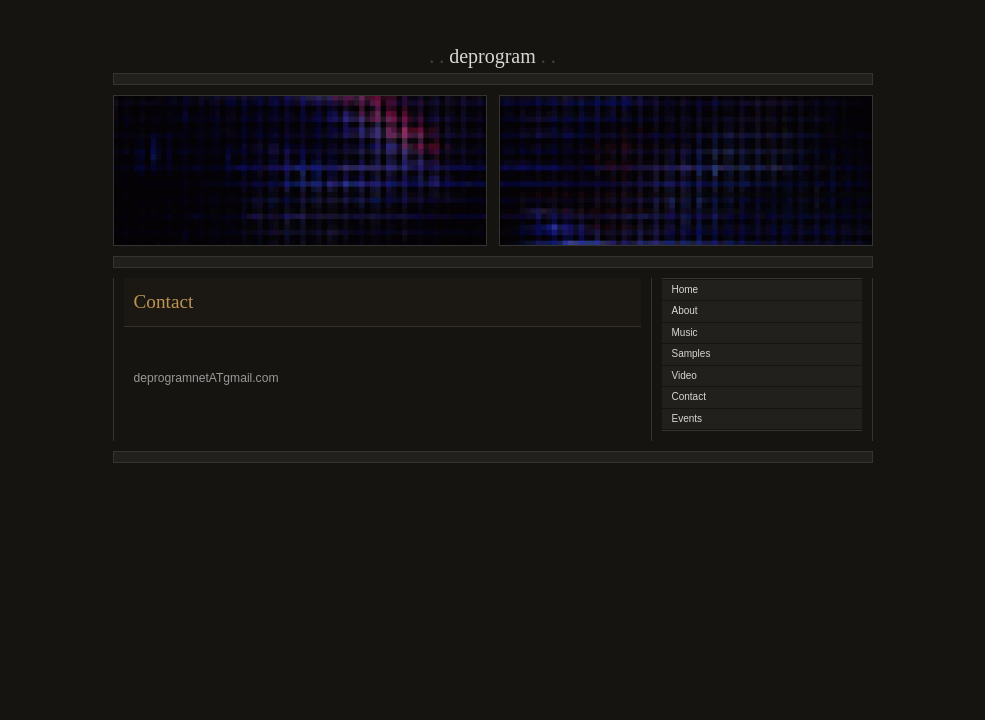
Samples (691, 353)
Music (685, 332)
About (685, 310)
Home (685, 289)
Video (684, 375)
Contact (689, 396)
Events (687, 418)
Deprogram (492, 56)
